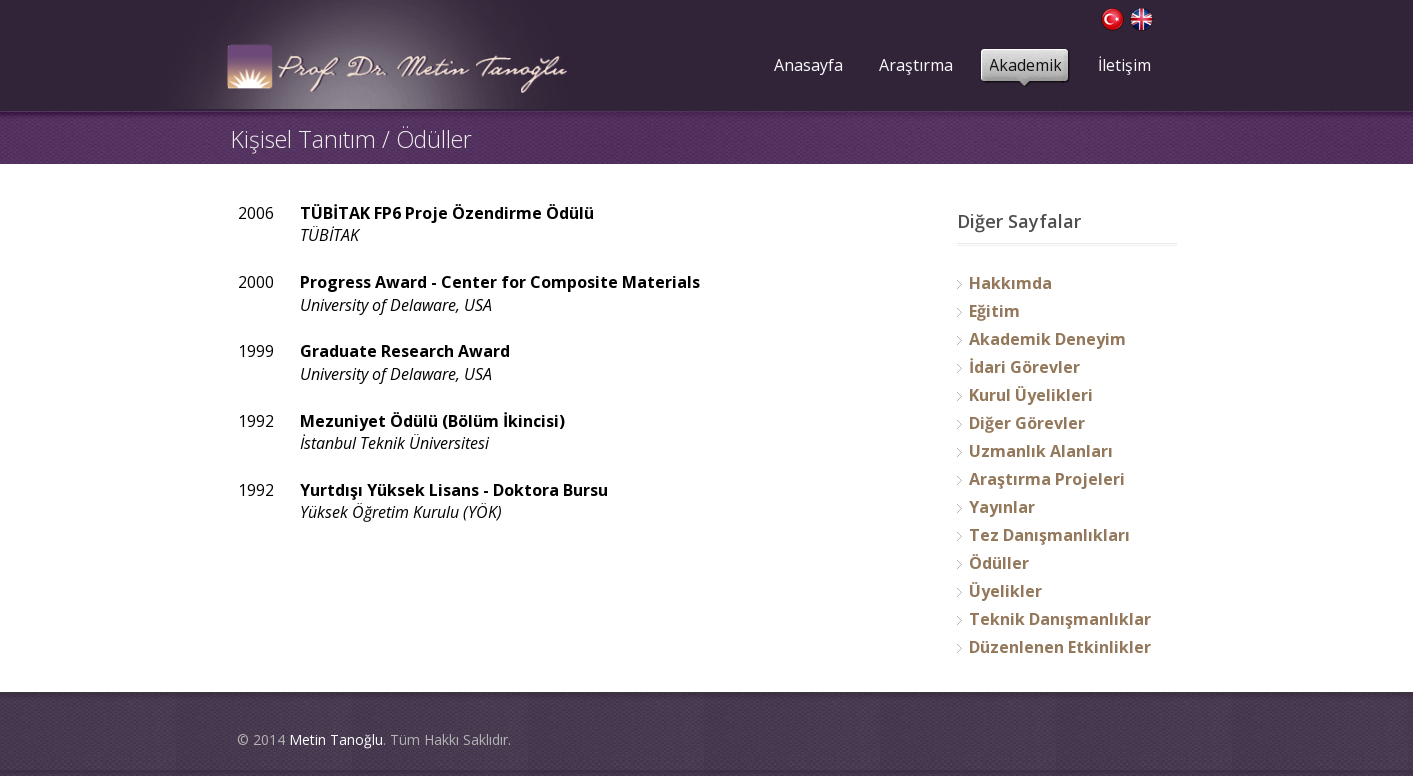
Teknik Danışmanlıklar (1060, 619)
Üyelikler (1005, 591)
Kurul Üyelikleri (1031, 395)
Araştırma (916, 65)
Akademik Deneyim (1047, 339)
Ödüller (999, 563)
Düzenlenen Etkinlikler (1060, 647)
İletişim (1124, 65)
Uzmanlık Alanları (1041, 451)
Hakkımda (1010, 283)
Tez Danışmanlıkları (1049, 535)
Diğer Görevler (1027, 423)
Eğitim (994, 311)
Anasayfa (808, 65)
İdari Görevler (1024, 367)
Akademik (1025, 65)
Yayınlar (1002, 507)
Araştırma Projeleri (1047, 479)
